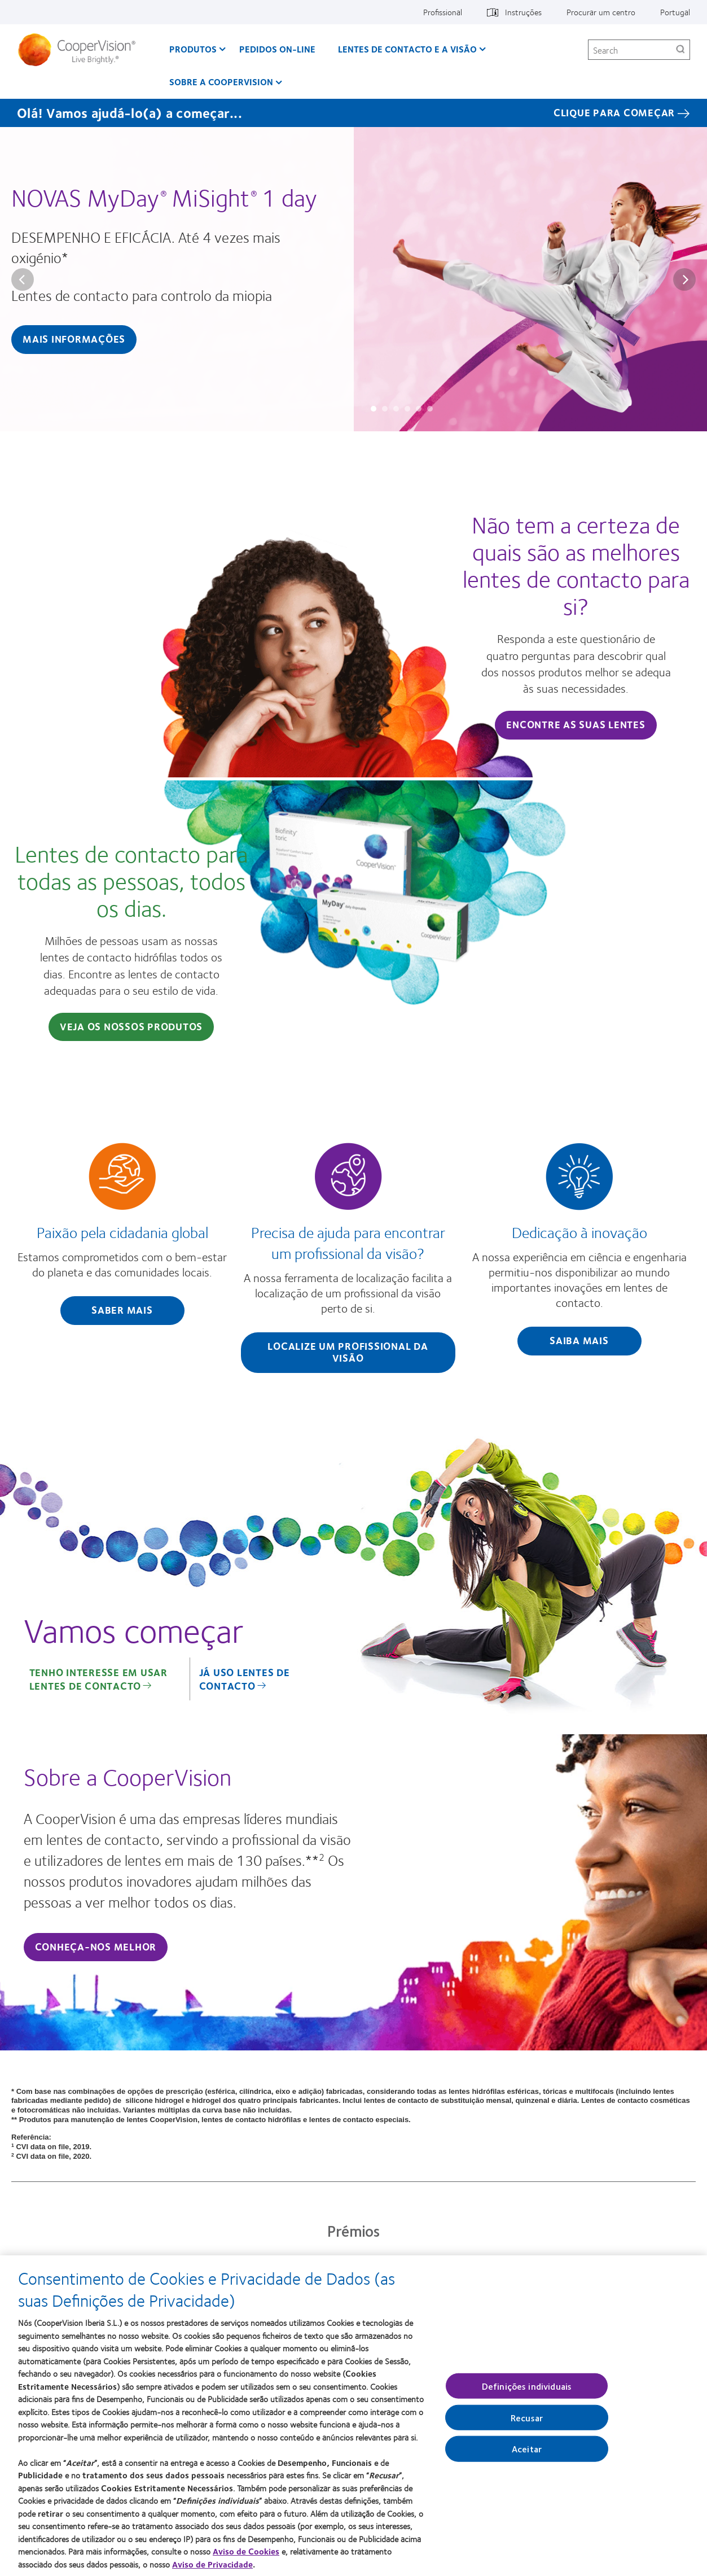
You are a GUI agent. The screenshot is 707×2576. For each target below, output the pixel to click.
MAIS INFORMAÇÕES (74, 339)
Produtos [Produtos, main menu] (193, 49)
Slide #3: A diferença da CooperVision (396, 409)
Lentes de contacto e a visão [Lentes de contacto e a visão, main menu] (407, 49)
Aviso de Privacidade (212, 2564)
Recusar (527, 2418)
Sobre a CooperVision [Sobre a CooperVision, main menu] (221, 82)
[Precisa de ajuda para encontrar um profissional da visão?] (348, 1260)
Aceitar (527, 2449)
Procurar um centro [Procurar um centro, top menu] (601, 12)
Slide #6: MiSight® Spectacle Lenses (430, 409)
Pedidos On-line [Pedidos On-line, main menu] (277, 49)
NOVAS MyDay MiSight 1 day (164, 197)
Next (684, 279)
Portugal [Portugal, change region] (675, 12)
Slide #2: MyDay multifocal (385, 409)
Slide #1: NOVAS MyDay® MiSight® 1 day (373, 409)
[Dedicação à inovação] (579, 1252)
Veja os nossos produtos (131, 1026)
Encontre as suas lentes (575, 724)
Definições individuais (527, 2386)
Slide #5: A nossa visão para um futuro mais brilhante (418, 409)
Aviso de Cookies (246, 2551)
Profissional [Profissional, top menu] (442, 12)
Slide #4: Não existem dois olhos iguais (407, 409)
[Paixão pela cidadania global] (122, 1236)
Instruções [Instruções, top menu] (523, 12)
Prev (22, 279)
